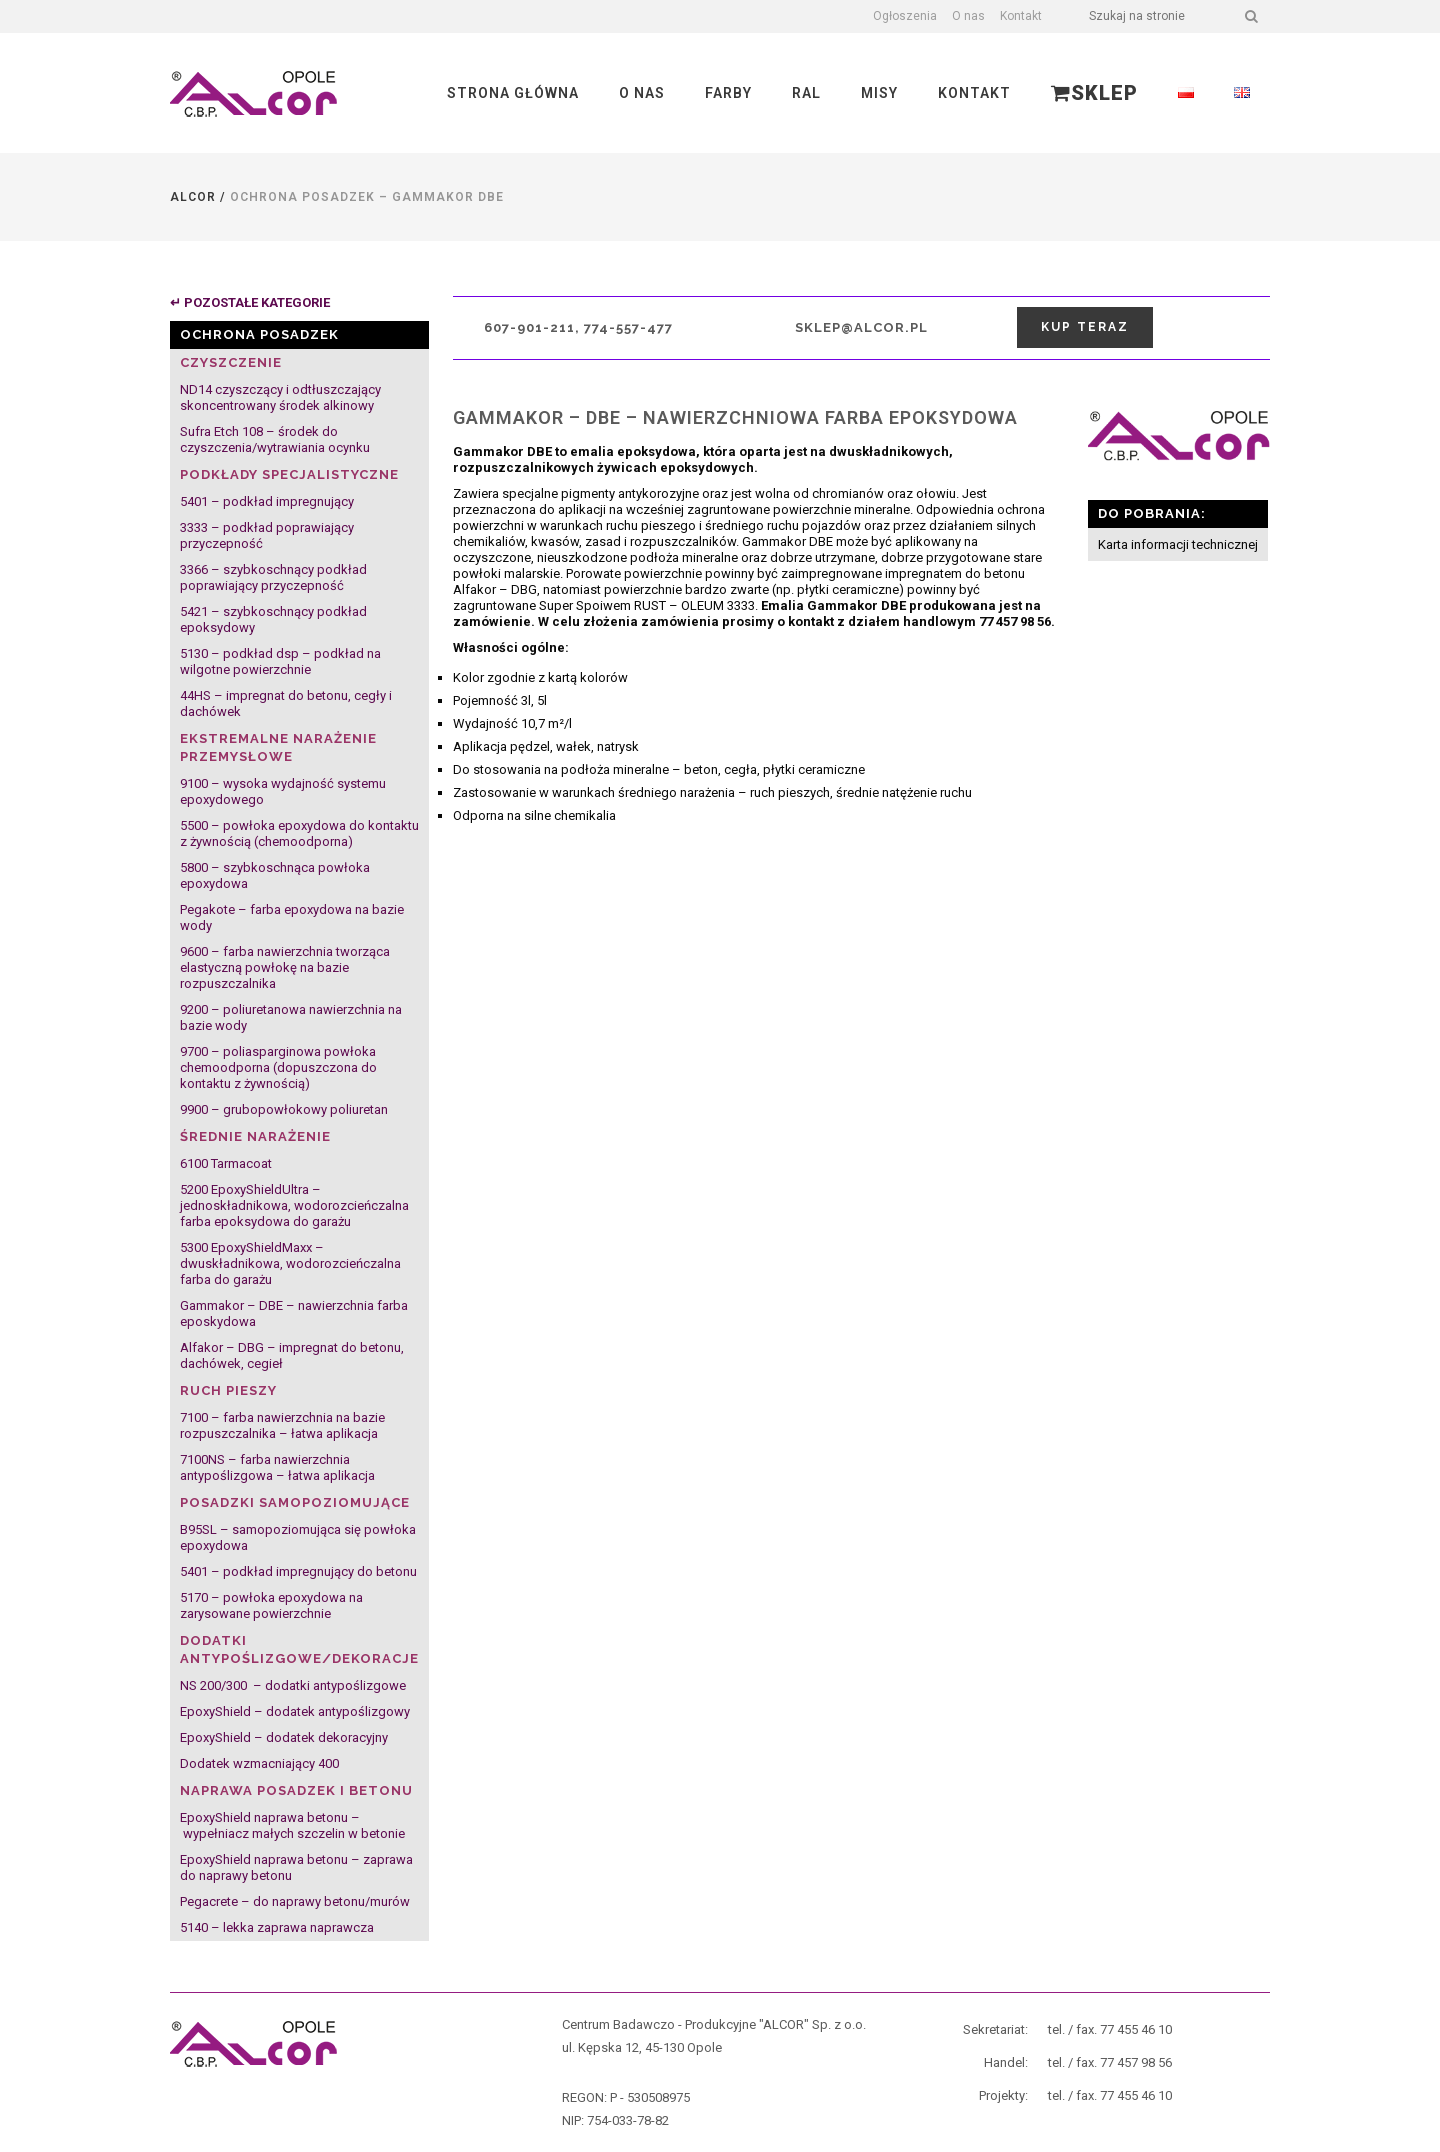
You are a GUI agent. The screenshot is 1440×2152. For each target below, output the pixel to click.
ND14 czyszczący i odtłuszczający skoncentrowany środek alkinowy (280, 397)
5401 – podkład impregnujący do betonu (298, 1571)
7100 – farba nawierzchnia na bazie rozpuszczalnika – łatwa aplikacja (282, 1425)
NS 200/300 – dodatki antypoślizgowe (293, 1685)
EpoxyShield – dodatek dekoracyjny (284, 1737)
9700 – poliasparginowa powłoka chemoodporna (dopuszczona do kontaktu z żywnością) (278, 1067)
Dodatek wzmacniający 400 (259, 1763)
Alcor (193, 197)
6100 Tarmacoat (226, 1163)
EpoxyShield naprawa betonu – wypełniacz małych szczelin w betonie (292, 1825)
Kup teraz (1085, 327)
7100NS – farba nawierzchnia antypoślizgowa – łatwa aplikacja (277, 1467)
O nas (968, 16)
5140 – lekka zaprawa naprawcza (277, 1927)
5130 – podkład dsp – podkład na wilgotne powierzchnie (280, 661)
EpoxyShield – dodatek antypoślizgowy (295, 1711)
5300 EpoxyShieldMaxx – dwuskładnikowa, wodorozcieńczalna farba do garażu (290, 1263)
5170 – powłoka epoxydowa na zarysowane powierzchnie (271, 1605)
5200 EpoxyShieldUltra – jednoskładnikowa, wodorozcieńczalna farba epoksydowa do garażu (294, 1205)
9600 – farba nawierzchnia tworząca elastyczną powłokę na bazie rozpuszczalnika (285, 967)
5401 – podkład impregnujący (267, 501)
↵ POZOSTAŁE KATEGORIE (250, 302)
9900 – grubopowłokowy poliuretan (284, 1109)
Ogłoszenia (905, 16)
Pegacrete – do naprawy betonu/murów (295, 1901)
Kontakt (1021, 16)
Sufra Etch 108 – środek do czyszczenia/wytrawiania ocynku (275, 439)
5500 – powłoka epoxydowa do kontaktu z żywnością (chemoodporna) (299, 833)
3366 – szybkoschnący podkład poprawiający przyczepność (273, 577)
